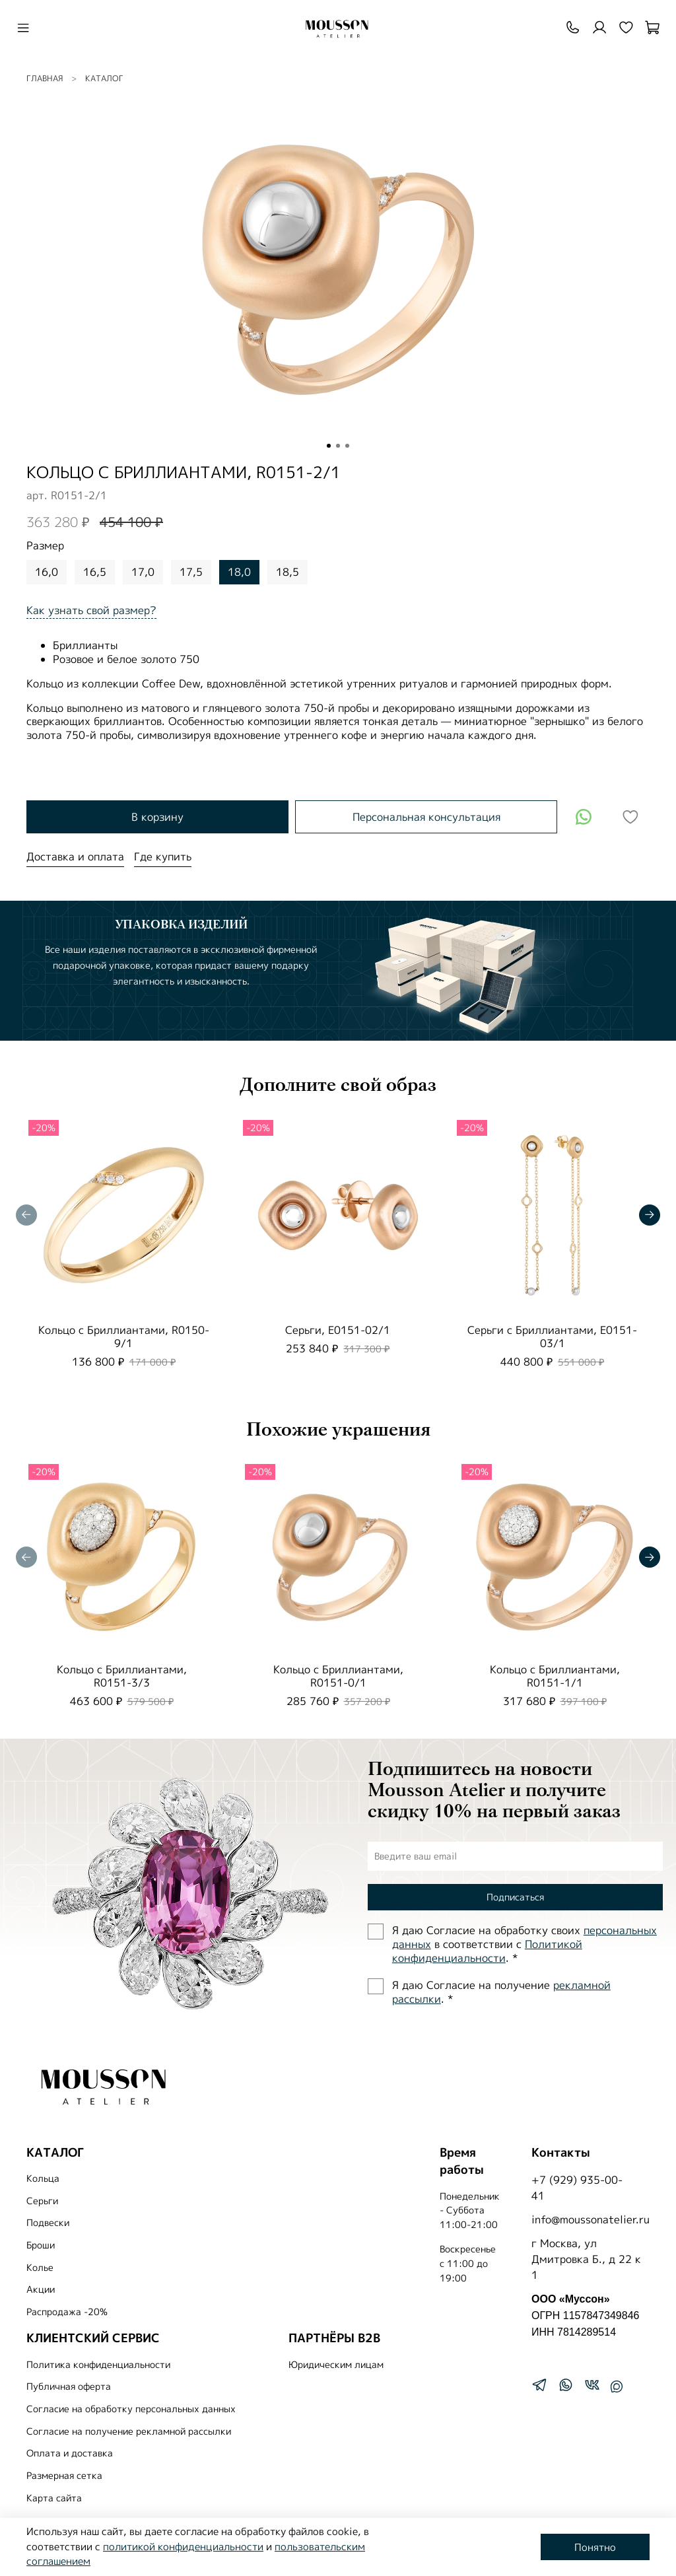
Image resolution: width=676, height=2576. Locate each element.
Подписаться (515, 1897)
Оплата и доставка (69, 2453)
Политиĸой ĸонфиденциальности (487, 1951)
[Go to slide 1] (329, 446)
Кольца (42, 2178)
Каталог (104, 78)
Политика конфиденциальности (98, 2364)
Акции (40, 2289)
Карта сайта (54, 2498)
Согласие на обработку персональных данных (131, 2409)
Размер (45, 546)
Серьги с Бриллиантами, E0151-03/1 (552, 1336)
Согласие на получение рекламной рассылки (128, 2431)
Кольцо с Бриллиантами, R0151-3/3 (122, 1676)
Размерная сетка (64, 2475)
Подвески (47, 2222)
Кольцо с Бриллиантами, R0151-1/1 (555, 1676)
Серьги (42, 2201)
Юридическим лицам (336, 2364)
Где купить (162, 856)
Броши (40, 2245)
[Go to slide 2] (338, 446)
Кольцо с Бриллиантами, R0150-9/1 (123, 1336)
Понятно (595, 2547)
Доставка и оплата (75, 856)
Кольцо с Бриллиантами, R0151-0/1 (338, 1676)
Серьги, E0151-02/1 (337, 1329)
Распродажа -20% (67, 2311)
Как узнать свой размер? (91, 610)
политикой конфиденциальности (183, 2547)
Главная (44, 78)
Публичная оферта (68, 2386)
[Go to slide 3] (347, 446)
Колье (39, 2267)
